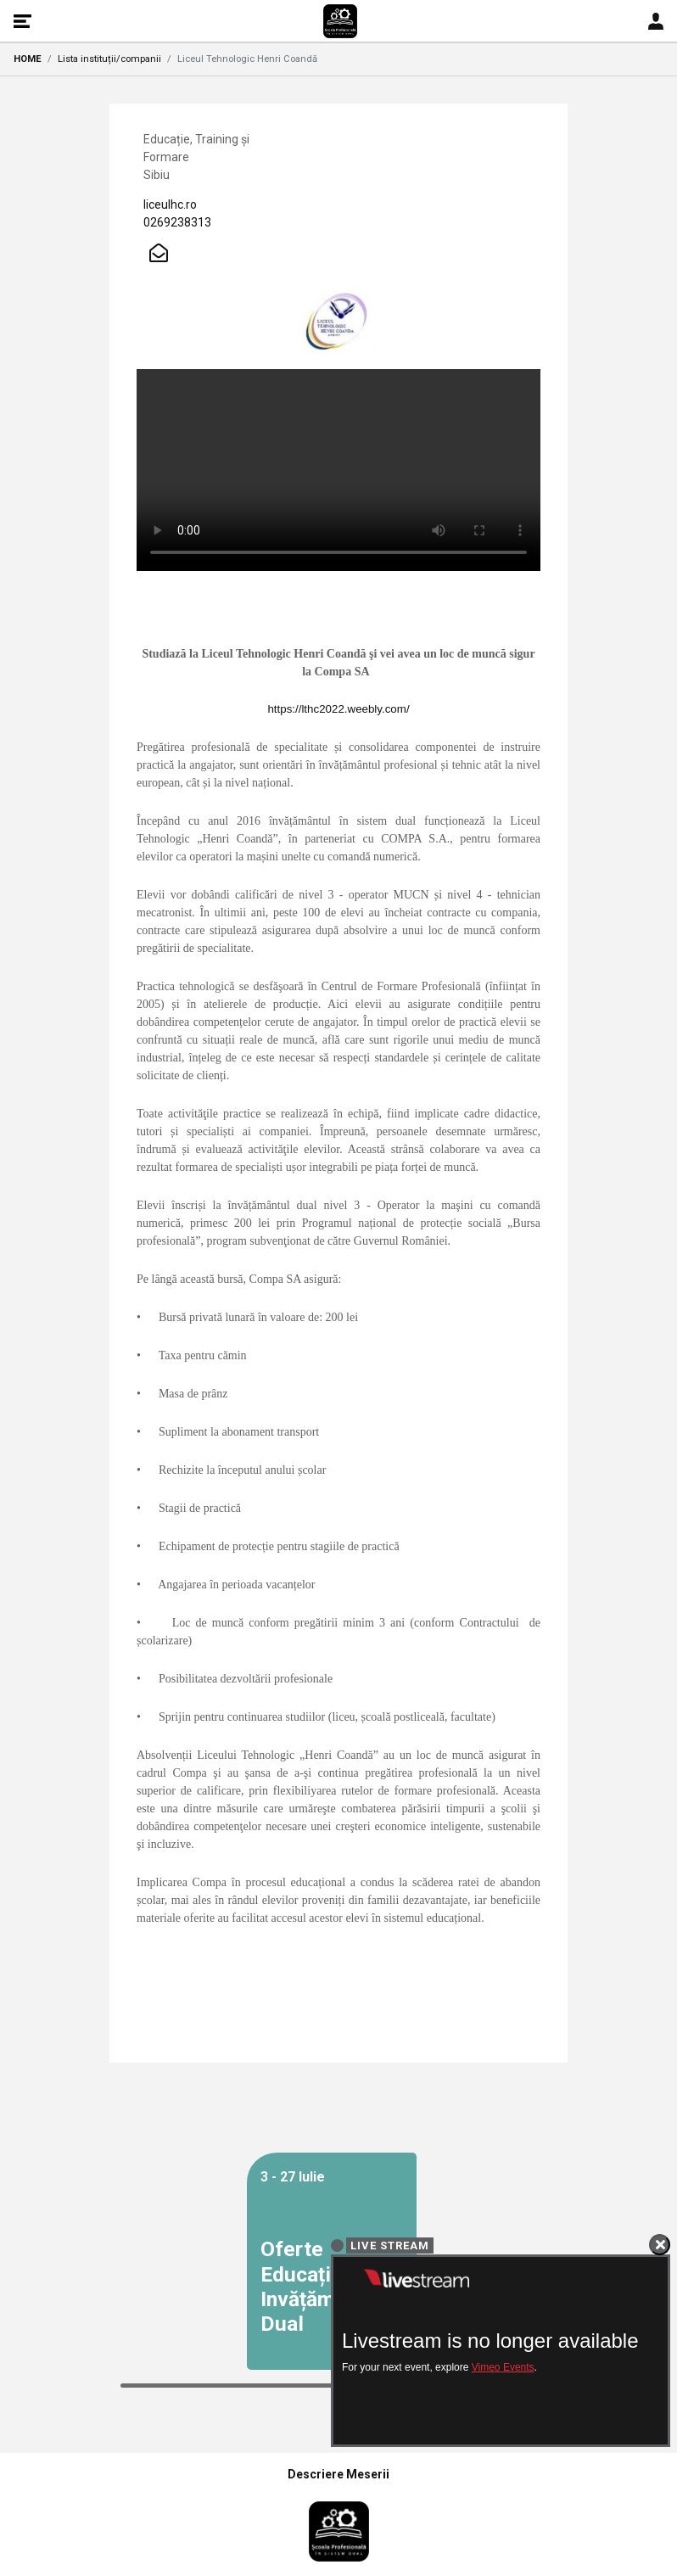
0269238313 (177, 222)
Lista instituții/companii (109, 58)
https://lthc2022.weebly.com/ (338, 709)
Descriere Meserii (338, 2474)
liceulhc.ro (170, 204)
